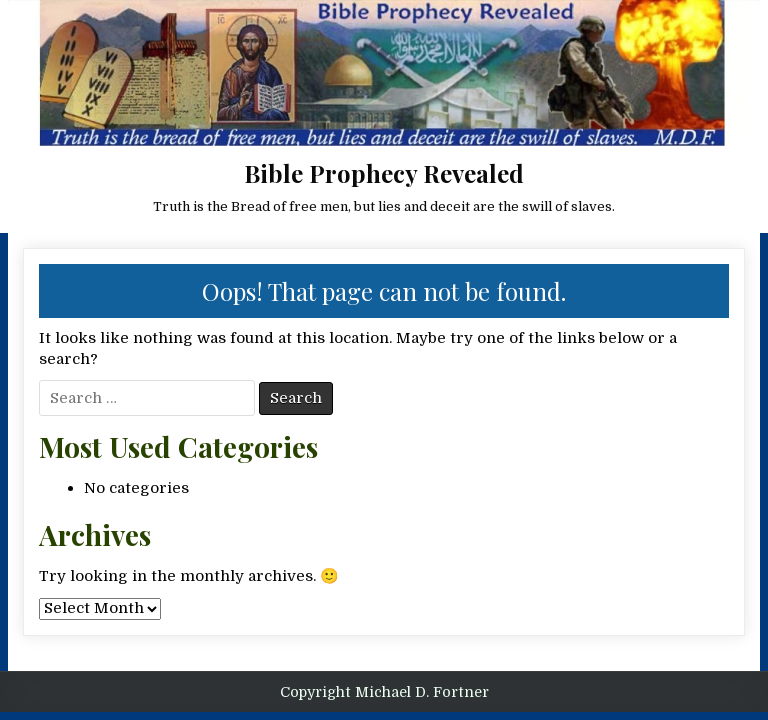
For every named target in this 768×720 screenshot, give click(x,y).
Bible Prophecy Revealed (384, 173)
